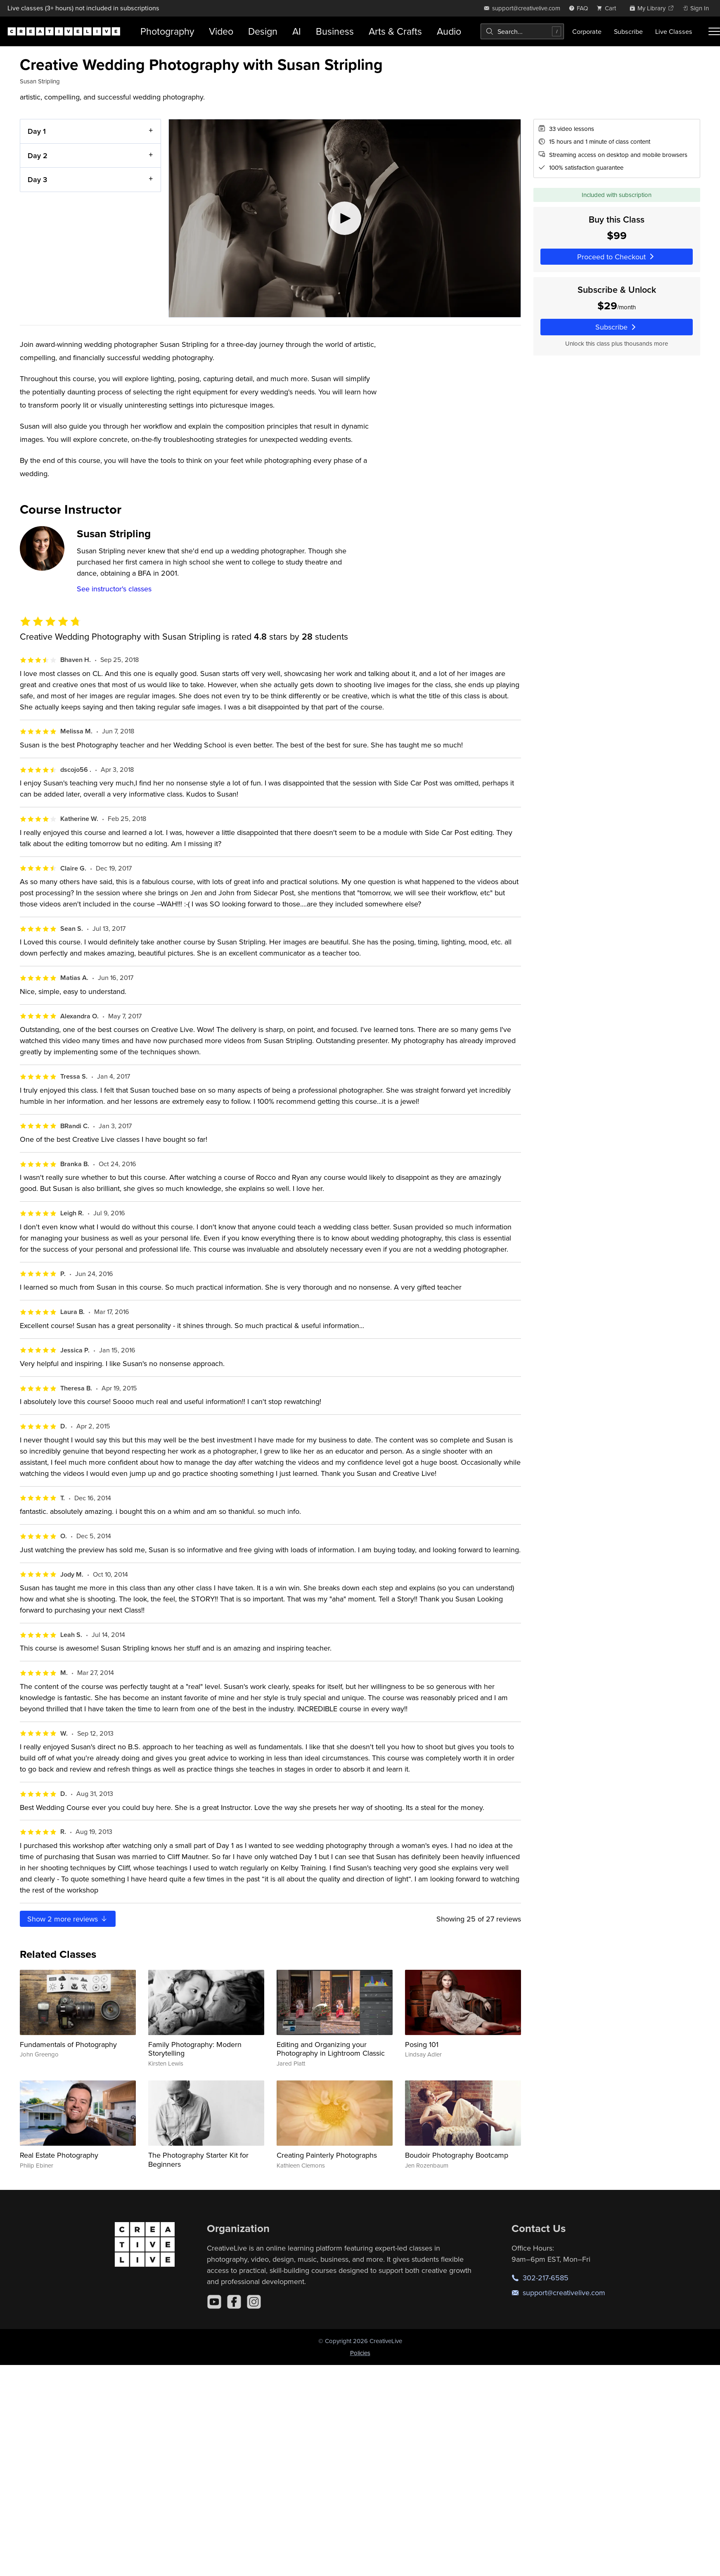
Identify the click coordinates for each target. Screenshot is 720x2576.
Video (221, 31)
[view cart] (608, 8)
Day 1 (37, 131)
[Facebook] (234, 2301)
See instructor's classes (114, 589)
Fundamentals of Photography (68, 2044)
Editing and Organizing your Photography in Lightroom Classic (331, 2049)
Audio (449, 31)
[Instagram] (253, 2301)
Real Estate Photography (59, 2155)
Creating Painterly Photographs (327, 2155)
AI (296, 31)
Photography (167, 31)
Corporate (587, 31)
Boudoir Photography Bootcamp (456, 2155)
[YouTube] (214, 2301)
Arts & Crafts (395, 31)
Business (335, 31)
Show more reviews (67, 1919)
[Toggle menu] (714, 31)
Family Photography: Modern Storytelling (195, 2049)
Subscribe (628, 31)
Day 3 (37, 179)
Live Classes (673, 31)
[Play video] (345, 218)
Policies (360, 2352)
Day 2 (37, 155)
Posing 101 (421, 2044)
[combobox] (522, 31)
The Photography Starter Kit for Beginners (198, 2159)
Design (262, 31)
